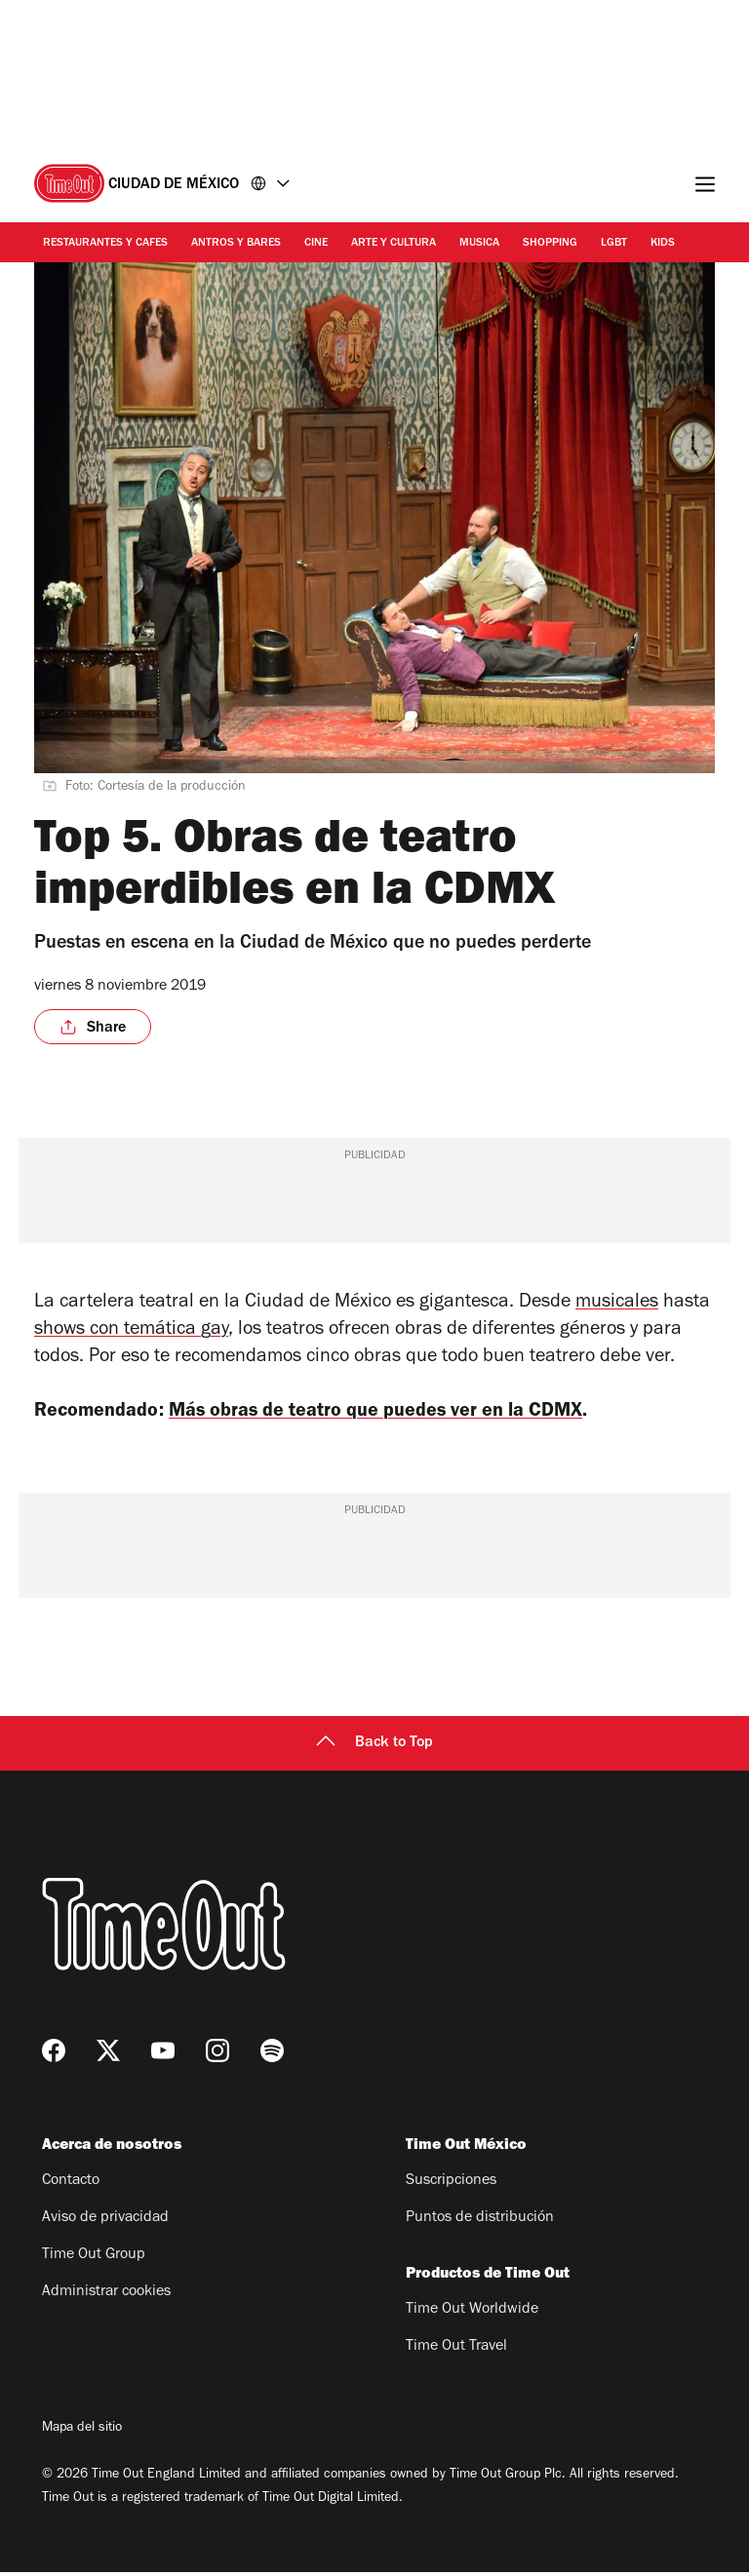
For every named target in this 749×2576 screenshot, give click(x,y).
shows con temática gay (131, 1331)
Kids (662, 244)
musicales (616, 1303)
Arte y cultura (393, 244)
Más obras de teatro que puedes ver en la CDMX (403, 1413)
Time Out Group (93, 2259)
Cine (316, 244)
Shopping (550, 244)
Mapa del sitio (82, 2432)
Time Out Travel (456, 2351)
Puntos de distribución (480, 2222)
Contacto (70, 2185)
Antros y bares (236, 244)
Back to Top (374, 1747)
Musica (479, 244)
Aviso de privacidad (105, 2222)
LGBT (614, 244)
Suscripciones (451, 2185)
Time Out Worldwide (472, 2314)
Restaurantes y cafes (105, 244)
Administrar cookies (106, 2296)
